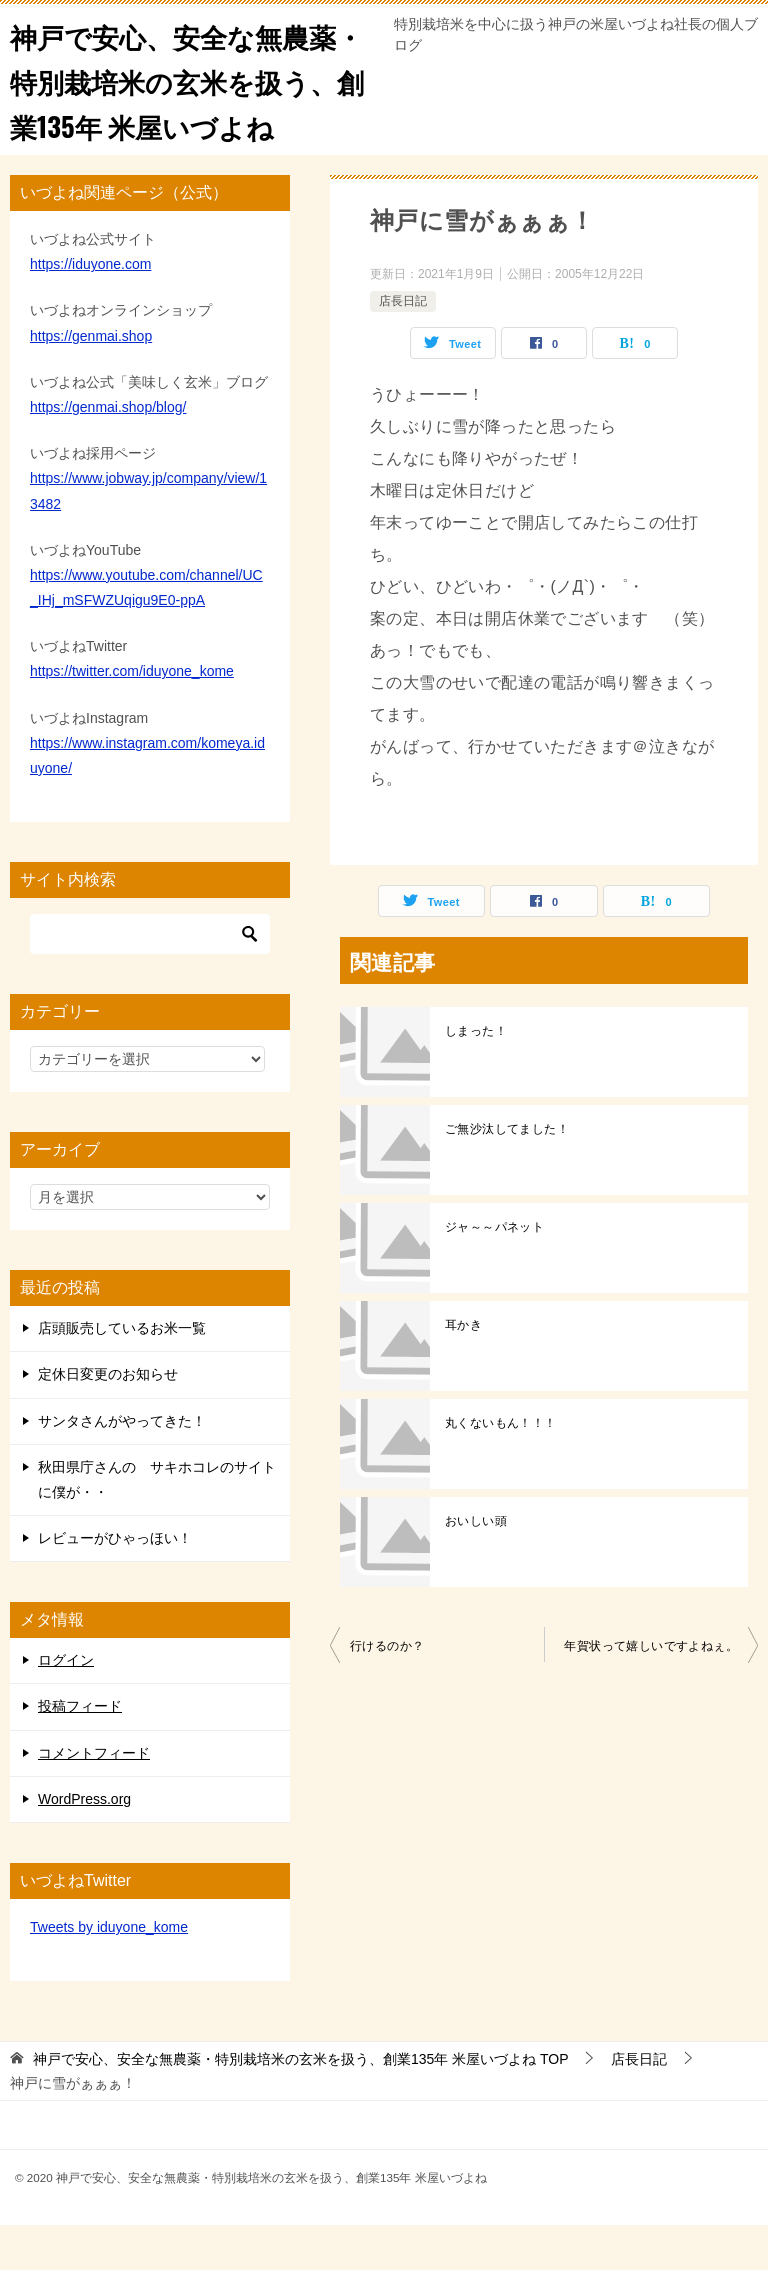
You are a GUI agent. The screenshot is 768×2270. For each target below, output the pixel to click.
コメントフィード (94, 1798)
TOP (301, 2104)
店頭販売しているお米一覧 (122, 1373)
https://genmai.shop (91, 381)
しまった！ (476, 1076)
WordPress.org (84, 1844)
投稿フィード (80, 1751)
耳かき (463, 1370)
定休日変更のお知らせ (108, 1419)
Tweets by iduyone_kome (109, 1972)
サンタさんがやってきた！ (122, 1466)
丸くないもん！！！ (501, 1468)
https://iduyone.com (90, 309)
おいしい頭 (476, 1566)
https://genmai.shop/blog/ (108, 452)
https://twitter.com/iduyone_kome (132, 716)
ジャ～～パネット (494, 1272)
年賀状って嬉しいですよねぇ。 (651, 1691)
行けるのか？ (387, 1691)
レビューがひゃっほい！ (115, 1583)
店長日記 (403, 346)
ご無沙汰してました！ (507, 1174)
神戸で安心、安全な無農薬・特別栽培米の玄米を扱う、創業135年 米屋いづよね (191, 102)
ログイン (66, 1705)
